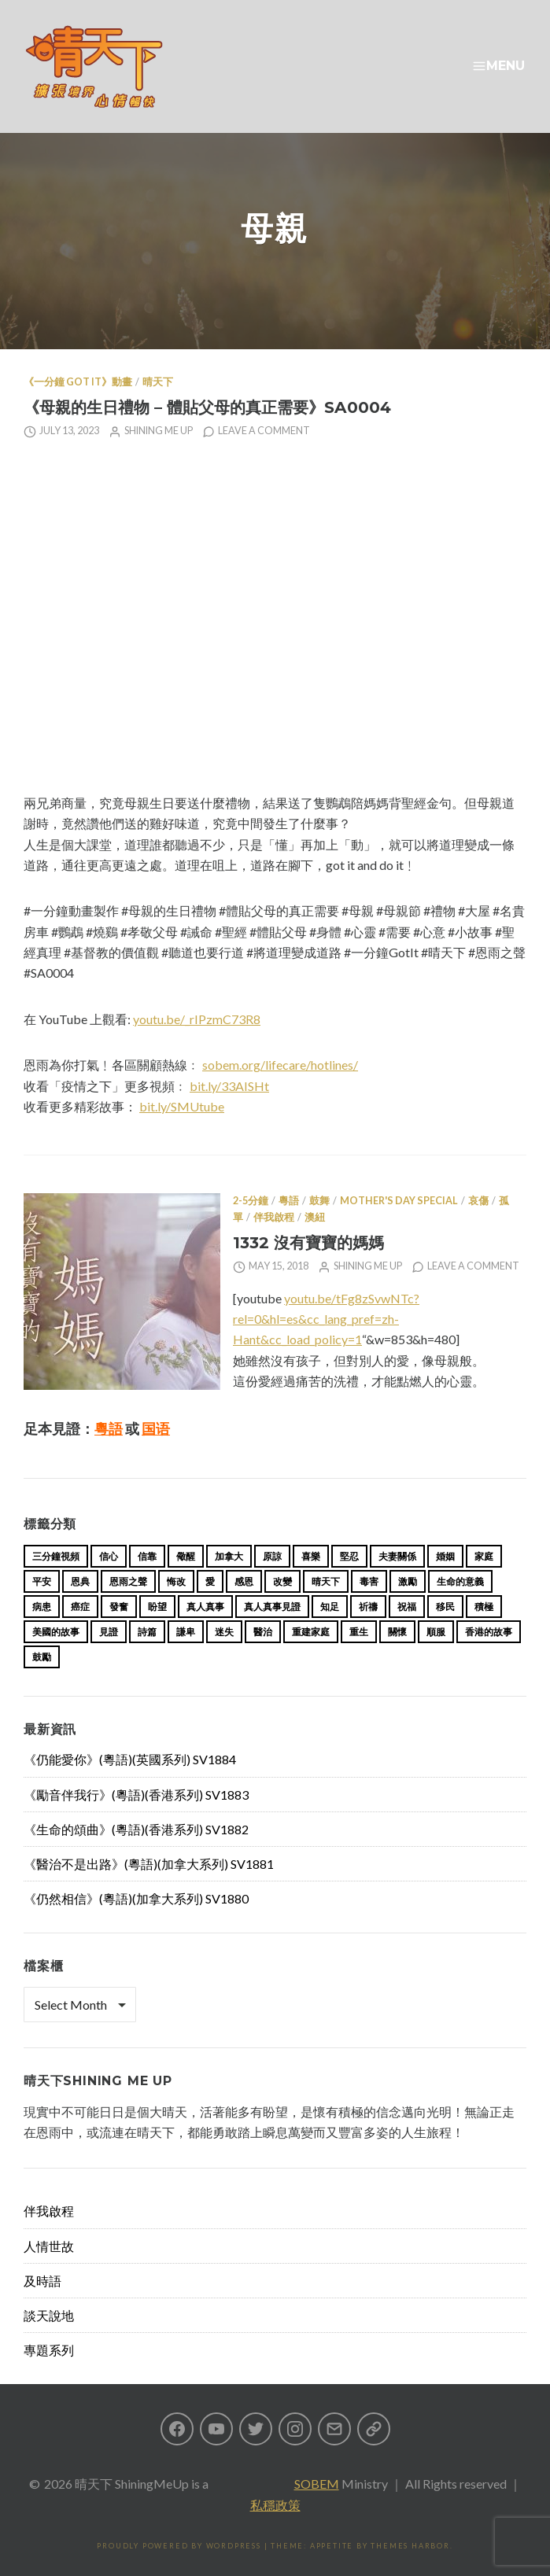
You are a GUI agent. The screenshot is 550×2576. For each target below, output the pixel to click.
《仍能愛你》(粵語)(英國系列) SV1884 (130, 1759)
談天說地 (49, 2315)
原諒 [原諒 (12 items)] (272, 1556)
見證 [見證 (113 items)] (108, 1632)
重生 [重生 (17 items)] (358, 1632)
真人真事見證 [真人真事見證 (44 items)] (272, 1606)
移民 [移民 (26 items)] (445, 1606)
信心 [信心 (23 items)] (108, 1556)
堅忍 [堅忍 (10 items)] (349, 1556)
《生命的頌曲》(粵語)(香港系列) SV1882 (136, 1829)
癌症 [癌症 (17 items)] (80, 1606)
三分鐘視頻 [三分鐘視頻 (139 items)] (55, 1556)
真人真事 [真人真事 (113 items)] (205, 1606)
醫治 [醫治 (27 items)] (262, 1632)
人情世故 (49, 2246)
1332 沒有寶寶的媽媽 (308, 1242)
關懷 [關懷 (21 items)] (397, 1632)
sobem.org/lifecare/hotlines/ (280, 1064)
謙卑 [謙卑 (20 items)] (185, 1632)
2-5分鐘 (250, 1201)
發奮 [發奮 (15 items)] (118, 1606)
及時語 (42, 2280)
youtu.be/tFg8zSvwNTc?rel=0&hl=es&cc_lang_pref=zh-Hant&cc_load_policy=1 (326, 1319)
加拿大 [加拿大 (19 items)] (229, 1556)
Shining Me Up (158, 431)
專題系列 (49, 2349)
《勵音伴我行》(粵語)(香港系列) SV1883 (136, 1794)
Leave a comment (264, 431)
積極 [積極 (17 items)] (483, 1606)
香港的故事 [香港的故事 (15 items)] (488, 1632)
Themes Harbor (410, 2545)
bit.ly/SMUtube (181, 1106)
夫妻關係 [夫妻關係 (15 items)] (397, 1556)
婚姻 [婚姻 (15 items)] (445, 1556)
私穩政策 (275, 2504)
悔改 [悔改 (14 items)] (176, 1581)
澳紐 (315, 1217)
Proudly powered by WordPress (178, 2545)
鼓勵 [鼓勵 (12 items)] (41, 1657)
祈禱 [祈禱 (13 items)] (368, 1606)
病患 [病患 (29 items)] (41, 1606)
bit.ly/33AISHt (229, 1085)
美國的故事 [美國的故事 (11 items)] (55, 1632)
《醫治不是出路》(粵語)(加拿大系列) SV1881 (149, 1863)
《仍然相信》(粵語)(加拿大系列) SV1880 (136, 1898)
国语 (156, 1428)
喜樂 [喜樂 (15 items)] (310, 1556)
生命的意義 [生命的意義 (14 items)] (460, 1581)
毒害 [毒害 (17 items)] (369, 1581)
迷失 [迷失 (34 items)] (224, 1632)
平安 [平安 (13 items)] (41, 1581)
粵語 (289, 1201)
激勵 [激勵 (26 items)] (407, 1581)
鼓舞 (319, 1201)
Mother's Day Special (399, 1201)
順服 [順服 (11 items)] (435, 1632)
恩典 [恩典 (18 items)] (80, 1581)
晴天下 (157, 382)
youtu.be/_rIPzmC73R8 (196, 1019)
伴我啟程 (273, 1217)
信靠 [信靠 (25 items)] (147, 1556)
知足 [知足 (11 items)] (329, 1606)
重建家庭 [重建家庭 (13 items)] (311, 1632)
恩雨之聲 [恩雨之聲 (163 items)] (128, 1581)
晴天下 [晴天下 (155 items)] (326, 1581)
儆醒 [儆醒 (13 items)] (185, 1556)
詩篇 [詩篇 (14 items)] (147, 1632)
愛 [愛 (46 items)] (210, 1581)
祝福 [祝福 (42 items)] (406, 1606)
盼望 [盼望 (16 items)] (157, 1606)
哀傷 (478, 1201)
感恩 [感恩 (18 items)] (243, 1581)
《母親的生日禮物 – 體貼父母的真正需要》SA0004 (207, 407)
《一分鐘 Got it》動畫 (78, 382)
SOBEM (316, 2483)
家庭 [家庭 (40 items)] (483, 1556)
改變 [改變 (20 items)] (282, 1581)
